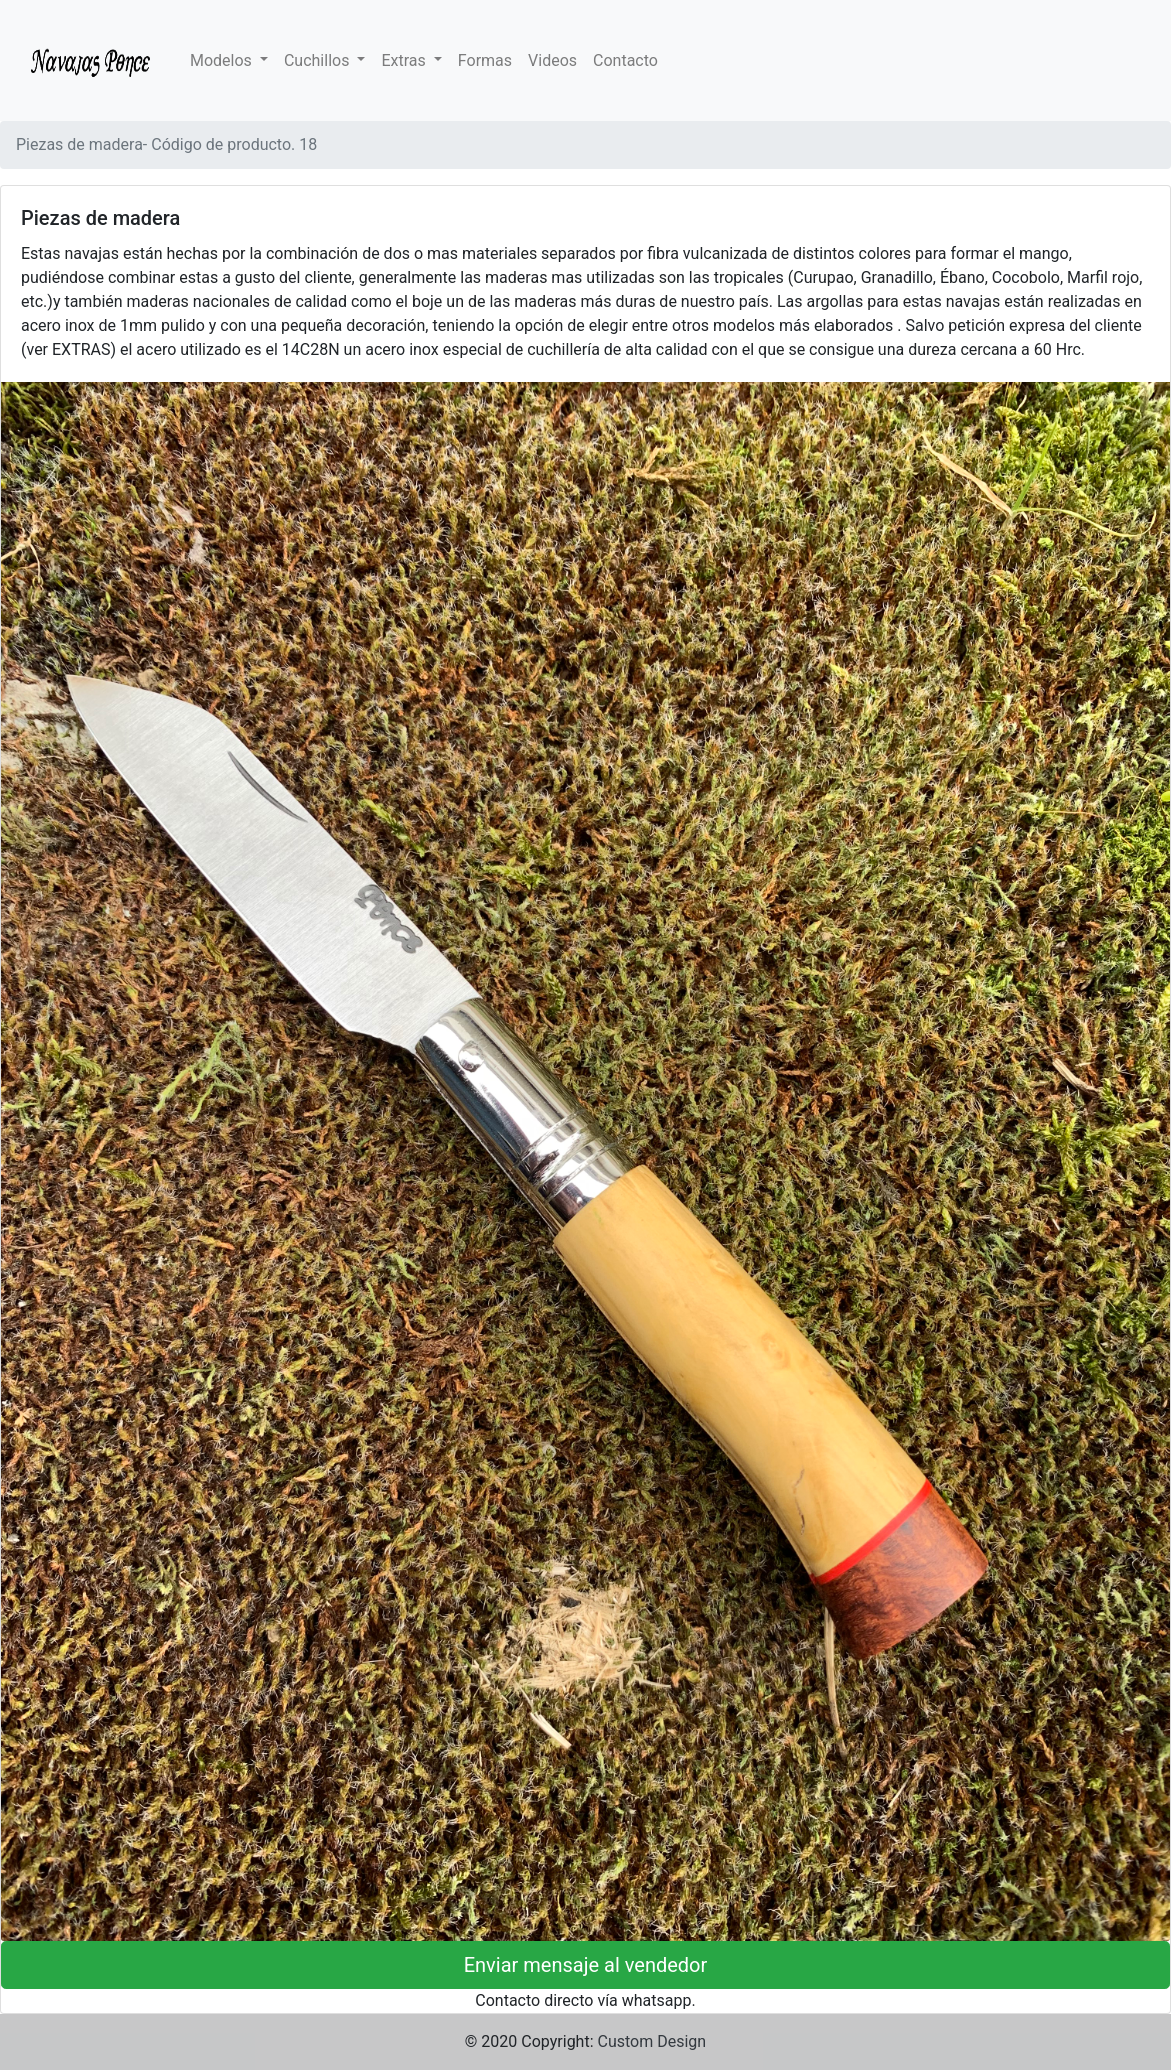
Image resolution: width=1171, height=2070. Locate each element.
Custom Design (652, 2041)
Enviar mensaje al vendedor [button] (586, 1965)
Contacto (625, 60)
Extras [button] (405, 60)
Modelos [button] (223, 60)
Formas (485, 60)
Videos (552, 60)
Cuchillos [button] (318, 60)
